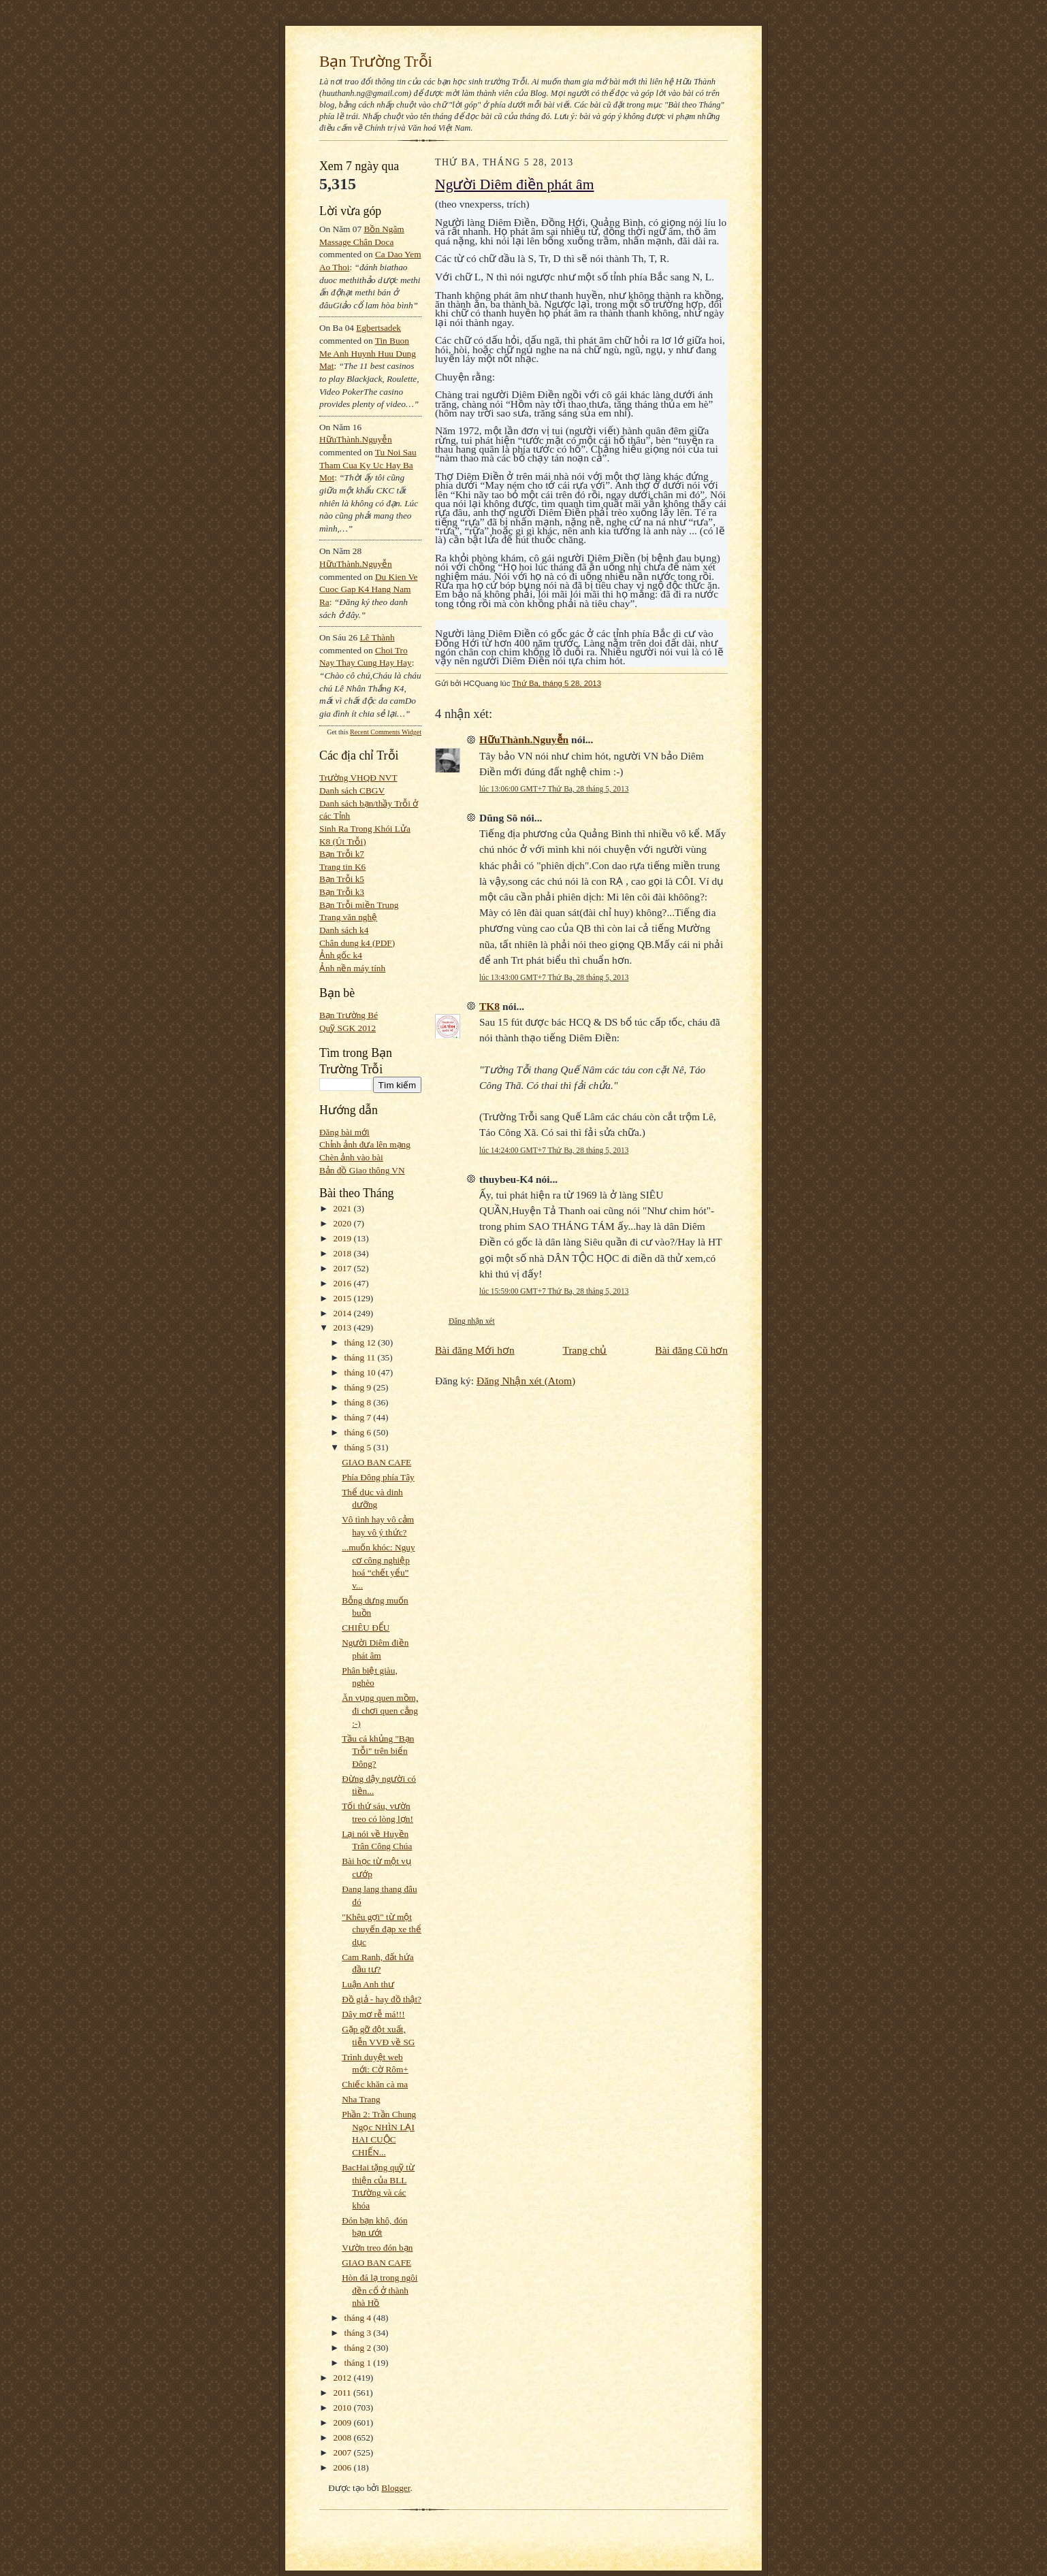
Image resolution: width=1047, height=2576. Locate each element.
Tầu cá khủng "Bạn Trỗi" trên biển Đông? (378, 1751)
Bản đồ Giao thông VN (362, 1170)
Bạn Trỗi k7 (341, 854)
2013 (344, 1327)
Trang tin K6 (342, 867)
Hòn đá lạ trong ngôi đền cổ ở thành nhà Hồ (379, 2290)
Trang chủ (585, 1350)
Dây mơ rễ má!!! (373, 2014)
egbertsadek (378, 328)
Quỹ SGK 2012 (347, 1028)
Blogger (395, 2488)
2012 (344, 2378)
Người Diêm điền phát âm (514, 184)
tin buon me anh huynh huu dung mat (367, 353)
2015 (344, 1298)
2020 (344, 1223)
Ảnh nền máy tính (352, 968)
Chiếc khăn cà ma (375, 2084)
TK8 (489, 1006)
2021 (344, 1208)
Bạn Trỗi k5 (341, 879)
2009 (344, 2422)
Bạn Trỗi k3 (341, 892)
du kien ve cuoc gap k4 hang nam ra (368, 589)
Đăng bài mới (344, 1132)
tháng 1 (359, 2363)
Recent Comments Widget (385, 732)
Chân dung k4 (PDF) (357, 943)
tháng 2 (359, 2348)
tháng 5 (359, 1447)
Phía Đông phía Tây (378, 1477)
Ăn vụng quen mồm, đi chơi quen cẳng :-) (380, 1710)
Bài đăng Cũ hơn (691, 1350)
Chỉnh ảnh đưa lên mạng (364, 1144)
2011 (343, 2392)
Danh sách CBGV (352, 790)
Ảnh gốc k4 (340, 955)
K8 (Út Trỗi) (342, 841)
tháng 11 (361, 1357)
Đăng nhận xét (472, 1321)
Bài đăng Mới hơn (475, 1350)
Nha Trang (361, 2099)
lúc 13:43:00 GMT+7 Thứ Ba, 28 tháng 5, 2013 (553, 977)
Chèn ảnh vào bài (351, 1157)
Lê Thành (376, 637)
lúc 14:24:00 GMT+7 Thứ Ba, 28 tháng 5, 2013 (553, 1150)
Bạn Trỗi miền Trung (359, 905)
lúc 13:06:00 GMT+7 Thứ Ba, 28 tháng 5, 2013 (553, 789)
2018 (344, 1253)
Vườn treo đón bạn (377, 2248)
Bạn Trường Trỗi (375, 61)
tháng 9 (359, 1387)
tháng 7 (359, 1417)
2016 (344, 1283)
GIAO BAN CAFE (376, 1462)
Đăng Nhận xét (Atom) (526, 1380)
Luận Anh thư (368, 1984)
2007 (344, 2452)
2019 (344, 1238)
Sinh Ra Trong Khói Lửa (364, 829)
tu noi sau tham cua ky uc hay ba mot (368, 465)
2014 (344, 1313)
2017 (344, 1268)
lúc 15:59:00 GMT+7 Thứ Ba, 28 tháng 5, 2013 (553, 1291)
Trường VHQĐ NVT (358, 777)
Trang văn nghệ (348, 917)
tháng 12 (361, 1342)
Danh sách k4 (343, 930)
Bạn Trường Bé (348, 1015)
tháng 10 (361, 1372)
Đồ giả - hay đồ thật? (381, 1999)
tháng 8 (359, 1402)
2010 (344, 2407)
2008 (344, 2437)
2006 (344, 2467)
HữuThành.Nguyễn (355, 439)
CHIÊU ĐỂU (365, 1628)
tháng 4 (359, 2318)
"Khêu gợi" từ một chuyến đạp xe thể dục (381, 1929)
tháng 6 (359, 1432)
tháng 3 (359, 2333)
